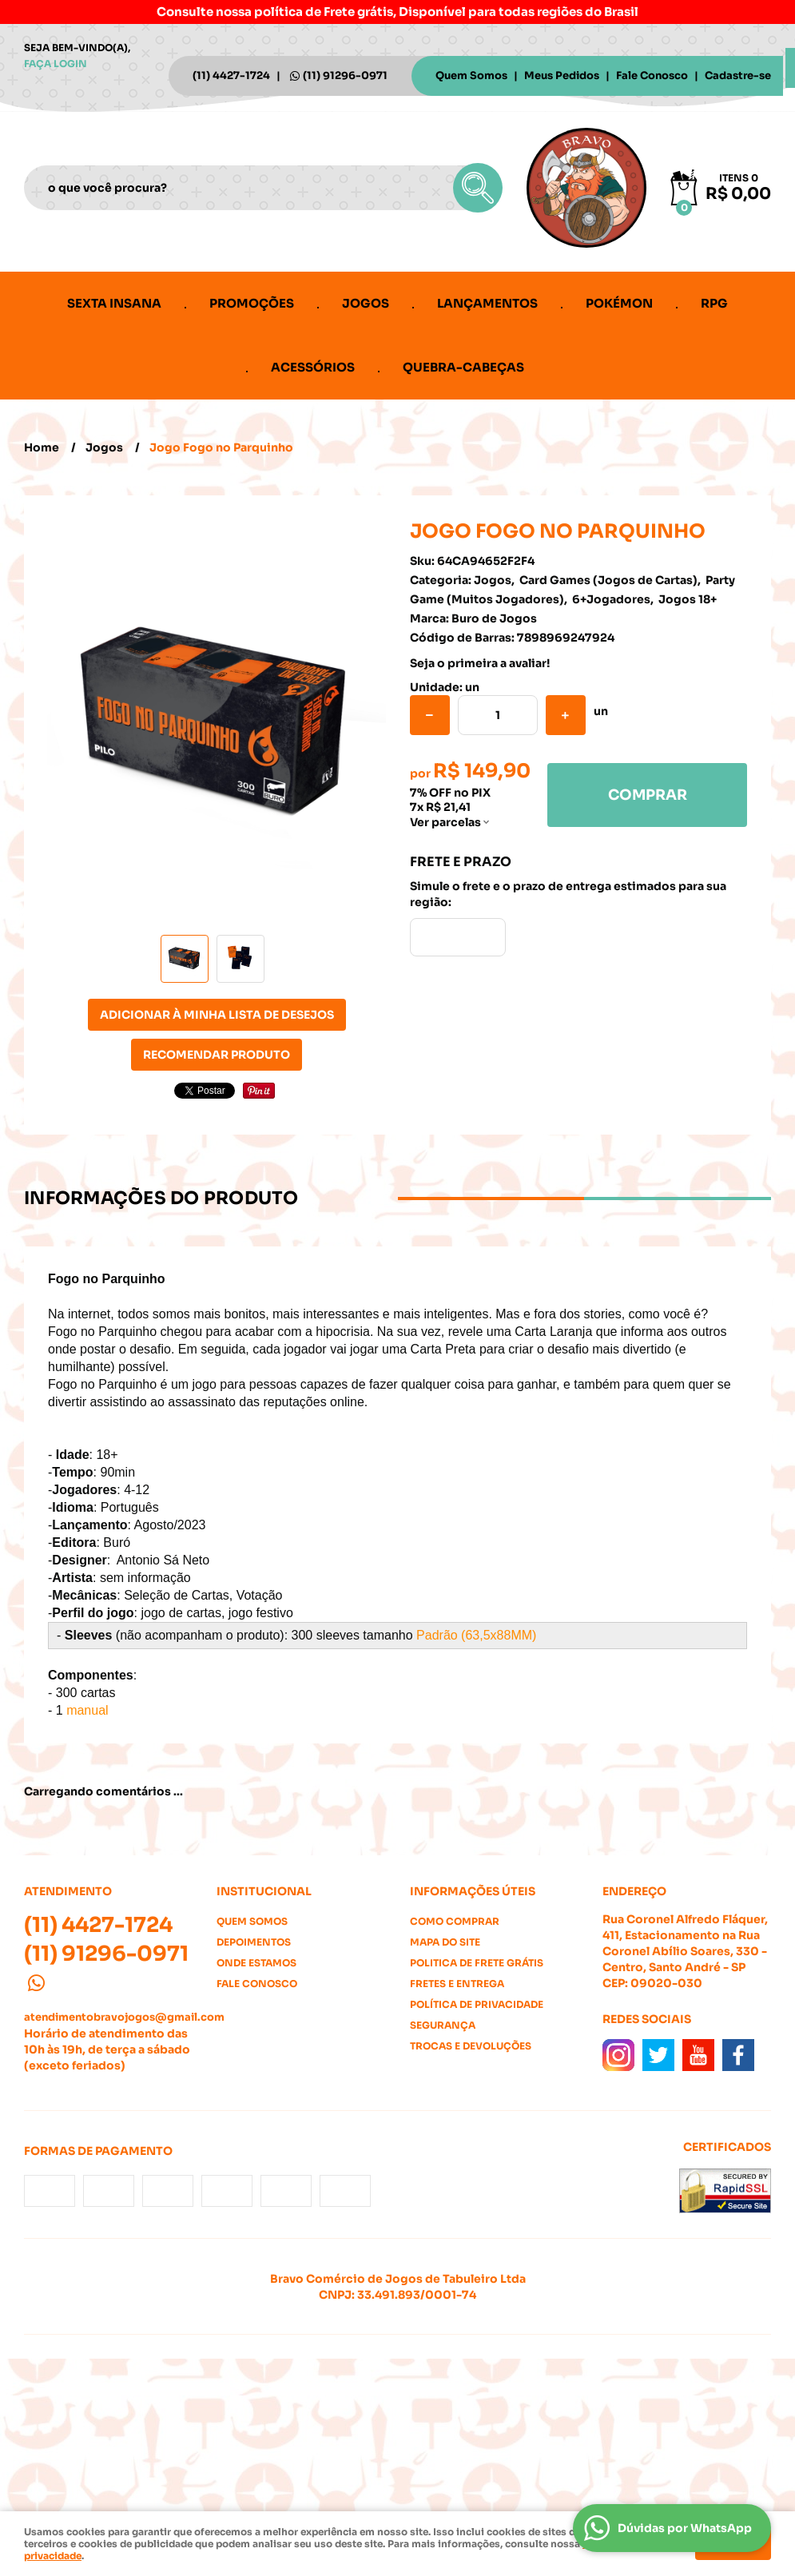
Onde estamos (256, 1963)
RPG (714, 303)
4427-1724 (231, 75)
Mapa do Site (445, 1942)
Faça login (55, 64)
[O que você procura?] (478, 188)
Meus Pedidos (561, 75)
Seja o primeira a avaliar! (480, 663)
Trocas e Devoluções (470, 2046)
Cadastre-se (738, 75)
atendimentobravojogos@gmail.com (124, 2017)
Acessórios (313, 367)
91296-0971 (345, 75)
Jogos (365, 303)
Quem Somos (471, 75)
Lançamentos (487, 303)
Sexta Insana (114, 303)
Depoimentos (254, 1942)
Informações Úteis (472, 1891)
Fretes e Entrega (457, 1984)
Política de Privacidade (476, 2004)
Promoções (251, 303)
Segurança (442, 2025)
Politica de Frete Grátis (476, 1963)
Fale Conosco (652, 75)
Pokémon (619, 303)
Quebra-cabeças (463, 367)
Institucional (264, 1891)
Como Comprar (454, 1921)
